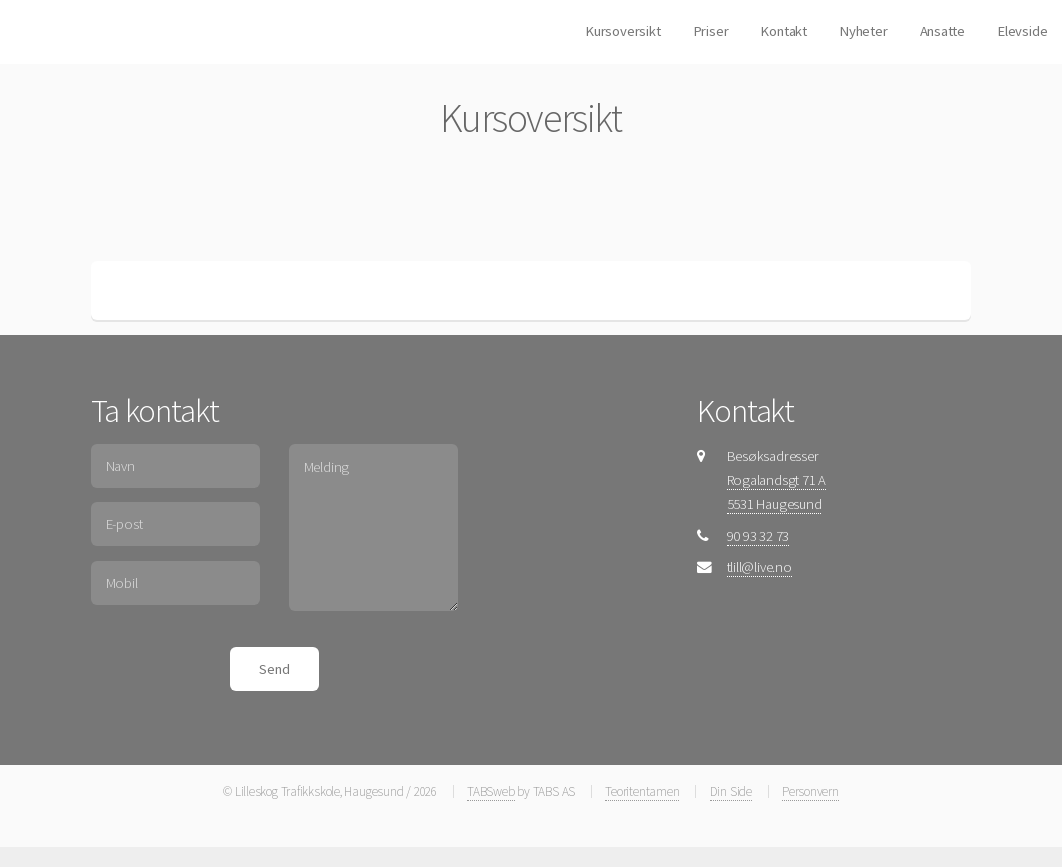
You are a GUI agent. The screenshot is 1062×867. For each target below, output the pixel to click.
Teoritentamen (642, 791)
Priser (711, 31)
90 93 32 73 (758, 536)
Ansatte (942, 31)
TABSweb (490, 791)
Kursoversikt (622, 31)
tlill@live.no (759, 567)
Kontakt (783, 31)
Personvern (810, 791)
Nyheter (863, 31)
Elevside (1022, 31)
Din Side (731, 791)
